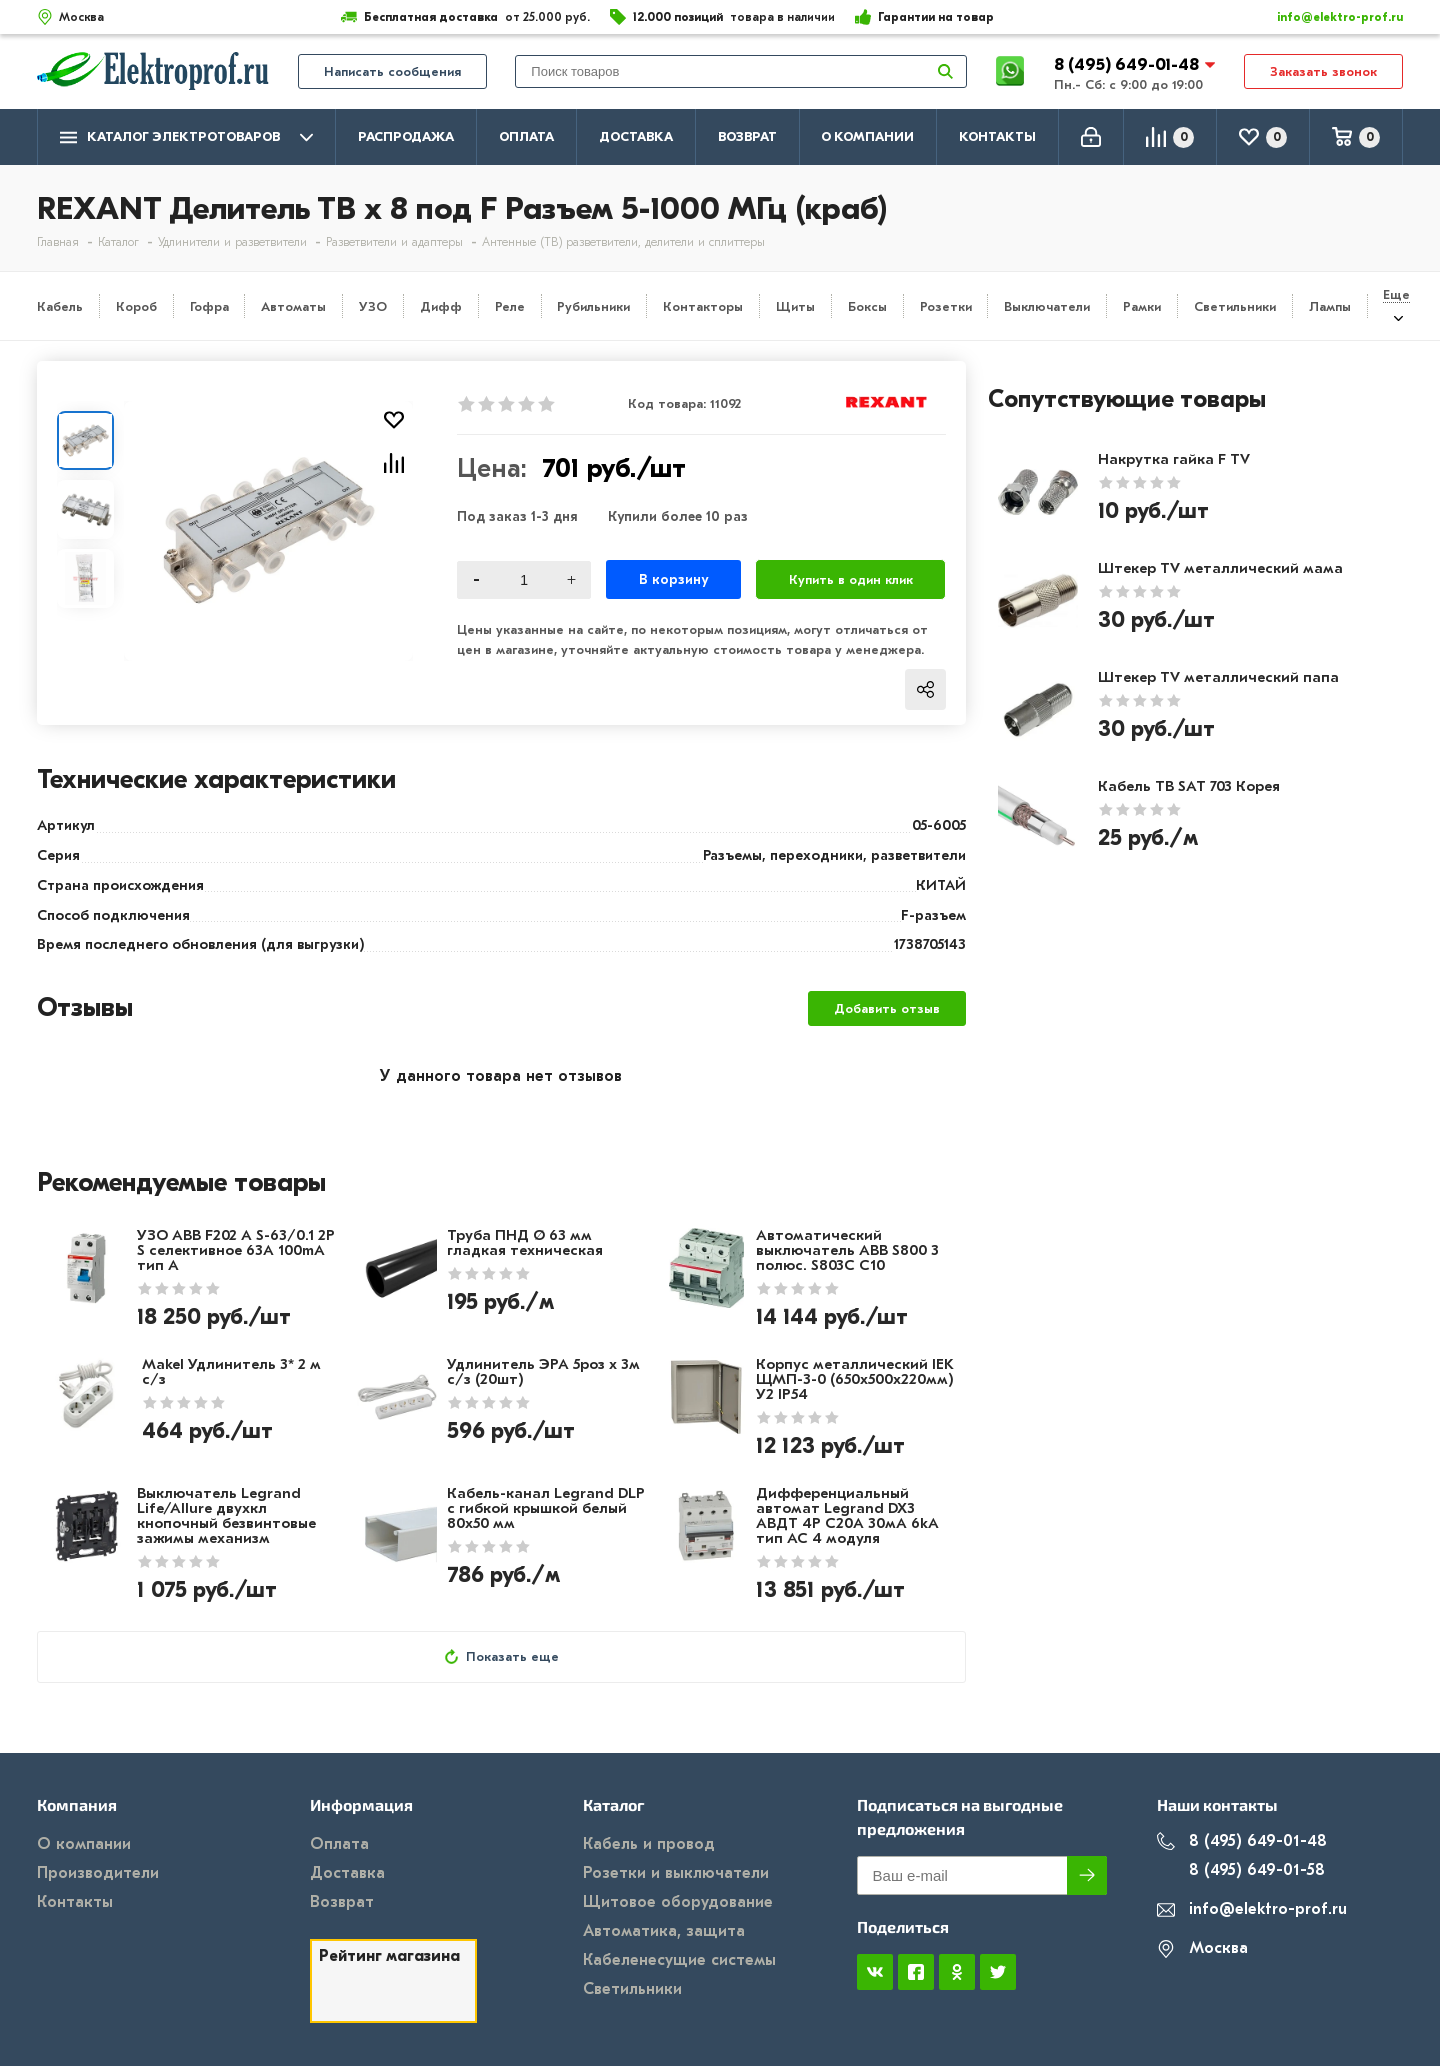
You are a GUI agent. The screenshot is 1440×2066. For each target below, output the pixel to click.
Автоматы (293, 306)
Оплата (526, 136)
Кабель (60, 306)
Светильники (1235, 306)
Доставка (636, 136)
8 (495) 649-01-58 (1241, 1870)
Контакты (997, 136)
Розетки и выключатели (676, 1873)
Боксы (867, 306)
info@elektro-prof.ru (1328, 17)
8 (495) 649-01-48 (1128, 64)
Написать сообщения (392, 71)
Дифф (441, 306)
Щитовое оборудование (678, 1902)
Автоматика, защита (664, 1931)
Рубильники (593, 306)
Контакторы (703, 306)
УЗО (373, 306)
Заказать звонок (1323, 71)
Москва (1202, 1948)
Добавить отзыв (887, 1008)
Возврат (747, 136)
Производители (98, 1873)
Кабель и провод (649, 1844)
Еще (1396, 294)
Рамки (1142, 306)
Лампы (1330, 306)
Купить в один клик (851, 579)
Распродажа (406, 136)
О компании (867, 136)
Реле (510, 306)
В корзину (673, 579)
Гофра (209, 306)
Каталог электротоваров (186, 137)
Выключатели (1047, 306)
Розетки (946, 306)
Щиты (795, 306)
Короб (136, 306)
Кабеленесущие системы (679, 1960)
